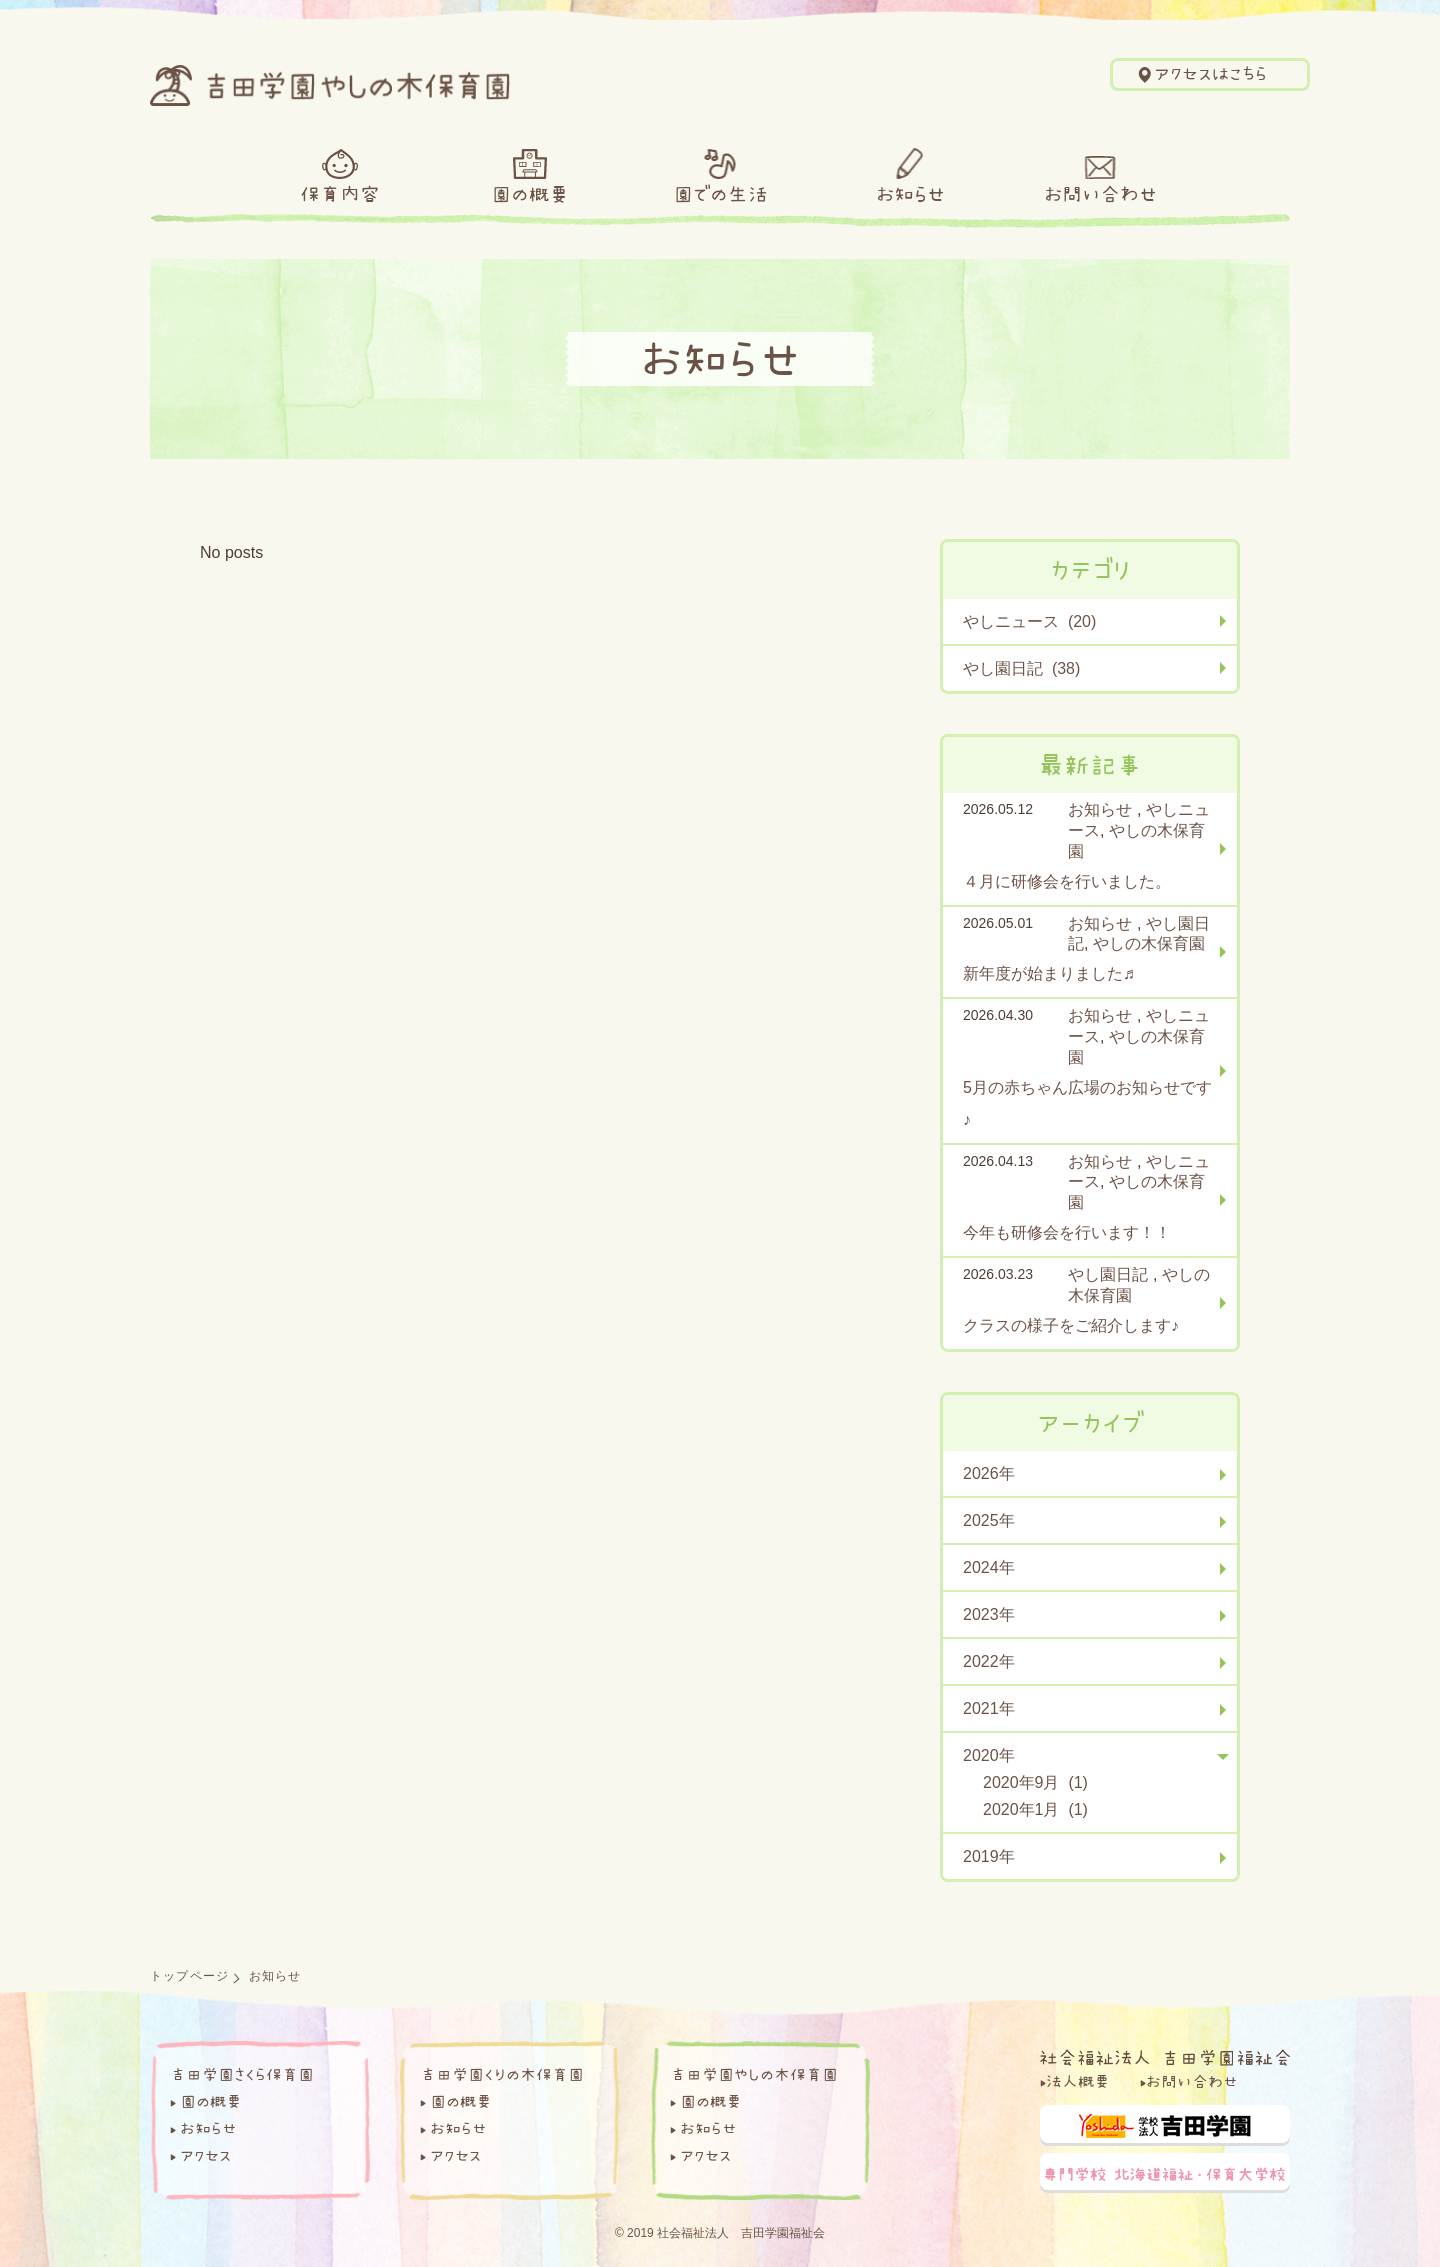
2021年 (989, 1708)
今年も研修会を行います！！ (1067, 1232)
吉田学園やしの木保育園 (754, 2074)
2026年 (989, 1473)
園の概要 (530, 194)
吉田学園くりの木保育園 (502, 2074)
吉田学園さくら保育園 (242, 2074)
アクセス (205, 2155)
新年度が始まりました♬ (1049, 973)
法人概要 (1078, 2081)
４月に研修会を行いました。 (1067, 881)
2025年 (989, 1520)
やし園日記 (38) (1021, 668)
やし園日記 (1108, 1274)
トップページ (189, 1976)
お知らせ (910, 194)
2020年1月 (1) (1035, 1809)
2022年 (989, 1661)
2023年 (989, 1614)
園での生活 (720, 194)
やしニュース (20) (1029, 621)
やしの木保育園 (1149, 943)
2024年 (989, 1567)
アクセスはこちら (1210, 74)
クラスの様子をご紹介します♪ (1071, 1325)
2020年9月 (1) (1035, 1782)
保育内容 (340, 194)
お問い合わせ (1100, 194)
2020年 (989, 1755)
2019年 (989, 1856)
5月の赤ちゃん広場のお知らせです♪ (1087, 1103)
